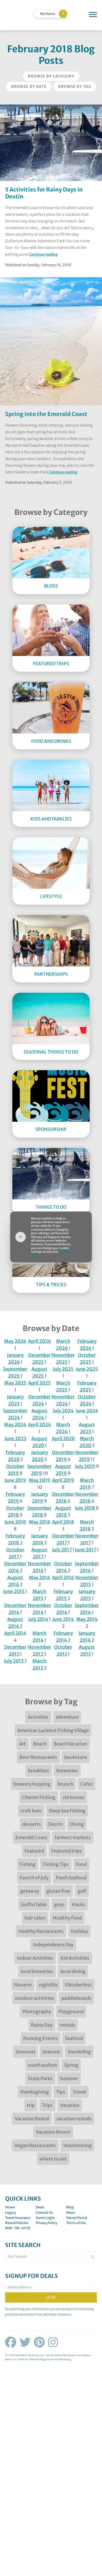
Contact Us (44, 2212)
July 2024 (63, 1411)
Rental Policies (16, 2223)
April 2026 (39, 1341)
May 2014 (87, 1619)
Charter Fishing (38, 1797)
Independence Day (53, 1945)
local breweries (37, 1971)
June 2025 (87, 1369)
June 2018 (15, 1522)
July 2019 (85, 1466)
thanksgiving (34, 2092)
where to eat (53, 2159)
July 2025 (63, 1369)
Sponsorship (51, 1129)
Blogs (51, 586)
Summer (69, 2078)
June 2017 (86, 1550)
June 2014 (63, 1619)
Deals (40, 2207)
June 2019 (15, 1480)
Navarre (23, 1985)
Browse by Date (29, 86)
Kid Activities (75, 1958)
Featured (34, 1851)
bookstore (75, 1757)
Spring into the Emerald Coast (46, 414)
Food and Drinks (51, 741)
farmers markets (73, 1837)
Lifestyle (51, 896)
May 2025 (15, 1383)
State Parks (40, 2078)
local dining (73, 1971)
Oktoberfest (78, 1985)
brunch (65, 1784)
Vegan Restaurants (35, 2145)
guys (59, 1904)
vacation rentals (74, 2119)
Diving (77, 1824)
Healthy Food (67, 1918)
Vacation (69, 2105)
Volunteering (77, 2145)
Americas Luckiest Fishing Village (53, 1730)
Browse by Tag (74, 86)
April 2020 (63, 1438)
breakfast (38, 1771)
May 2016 (39, 1577)
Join (51, 2297)
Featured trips (66, 1851)
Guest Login (45, 2218)
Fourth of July (34, 1878)
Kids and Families (51, 819)
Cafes (86, 1784)
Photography (36, 2012)
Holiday (79, 1931)
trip (31, 2105)
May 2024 (15, 1425)
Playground (71, 2012)
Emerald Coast (31, 1837)
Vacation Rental (32, 2119)
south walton (42, 2065)
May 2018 (39, 1522)
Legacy (10, 2212)
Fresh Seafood (71, 1878)
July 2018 (85, 1508)
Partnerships (51, 974)
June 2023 (15, 1438)
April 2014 (15, 1633)
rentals (67, 2025)
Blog (70, 2207)
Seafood (74, 2038)
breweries (67, 1771)
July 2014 (38, 1619)
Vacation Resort (53, 2132)
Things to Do (51, 1207)
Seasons (51, 2052)
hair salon (35, 1918)
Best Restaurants (38, 1757)
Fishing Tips (56, 1864)
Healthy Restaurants (41, 1931)
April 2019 (63, 1480)
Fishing (28, 1864)
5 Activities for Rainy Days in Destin (44, 193)
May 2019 (39, 1480)
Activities (38, 1717)
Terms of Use (76, 2223)
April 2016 (63, 1577)
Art (22, 1744)
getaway (29, 1891)
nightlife (48, 1985)
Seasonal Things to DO (51, 1052)
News (70, 2212)
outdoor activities (34, 1998)
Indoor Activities (35, 1958)
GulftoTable (34, 1904)
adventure (67, 1717)
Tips (60, 2092)
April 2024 (39, 1425)
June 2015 (14, 1591)
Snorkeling (79, 2052)
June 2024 (87, 1411)
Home (10, 2207)
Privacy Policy (46, 2223)
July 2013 (14, 1661)
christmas (73, 1797)
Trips (47, 2105)
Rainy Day (42, 2025)
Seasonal (25, 2052)
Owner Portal (76, 2218)
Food (81, 1864)
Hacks (78, 1904)
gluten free (58, 1891)
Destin (55, 1824)
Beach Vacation (70, 1744)
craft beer (31, 1811)
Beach (40, 1744)
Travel (79, 2092)
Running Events (40, 2038)
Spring (71, 2065)
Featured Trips (51, 664)
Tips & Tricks (51, 1284)
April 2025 (39, 1383)
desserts (31, 1824)
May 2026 (15, 1341)
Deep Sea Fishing (67, 1811)
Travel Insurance (17, 2218)
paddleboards (76, 1998)
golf (82, 1891)
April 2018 (63, 1522)
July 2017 (62, 1550)
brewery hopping (31, 1784)
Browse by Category (51, 76)
